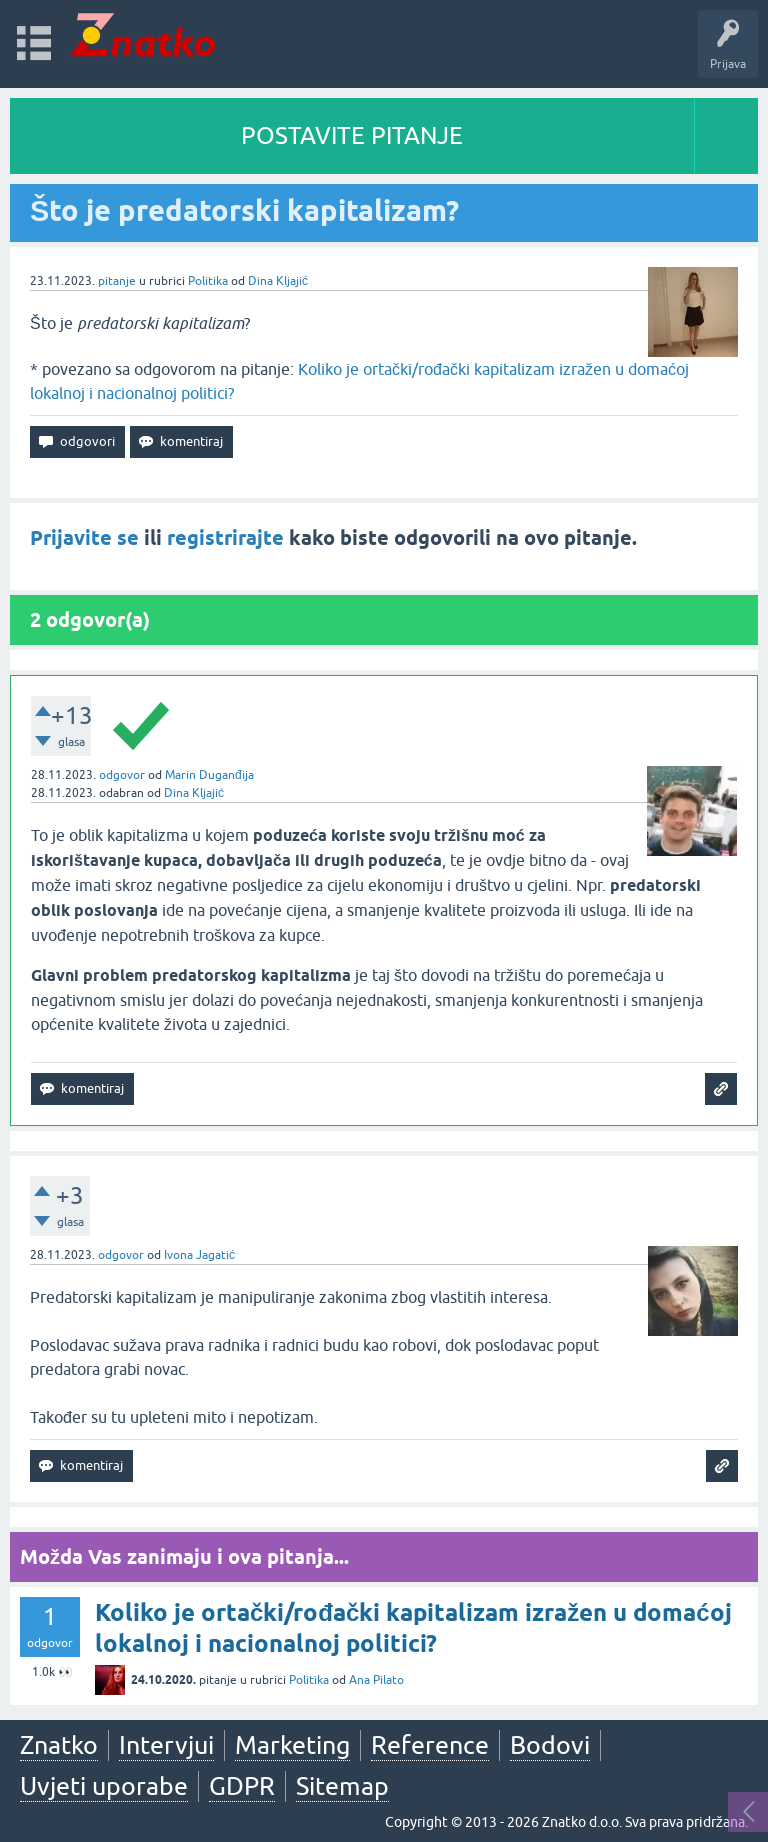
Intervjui (166, 1745)
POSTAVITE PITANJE (352, 135)
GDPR (242, 1786)
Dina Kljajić (278, 281)
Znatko (59, 1745)
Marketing (292, 1745)
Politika (208, 281)
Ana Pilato (376, 1680)
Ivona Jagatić (199, 1255)
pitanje (117, 281)
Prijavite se (84, 538)
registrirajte (225, 538)
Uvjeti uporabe (104, 1786)
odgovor (122, 775)
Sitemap (342, 1786)
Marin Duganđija (209, 775)
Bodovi (550, 1745)
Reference (430, 1745)
